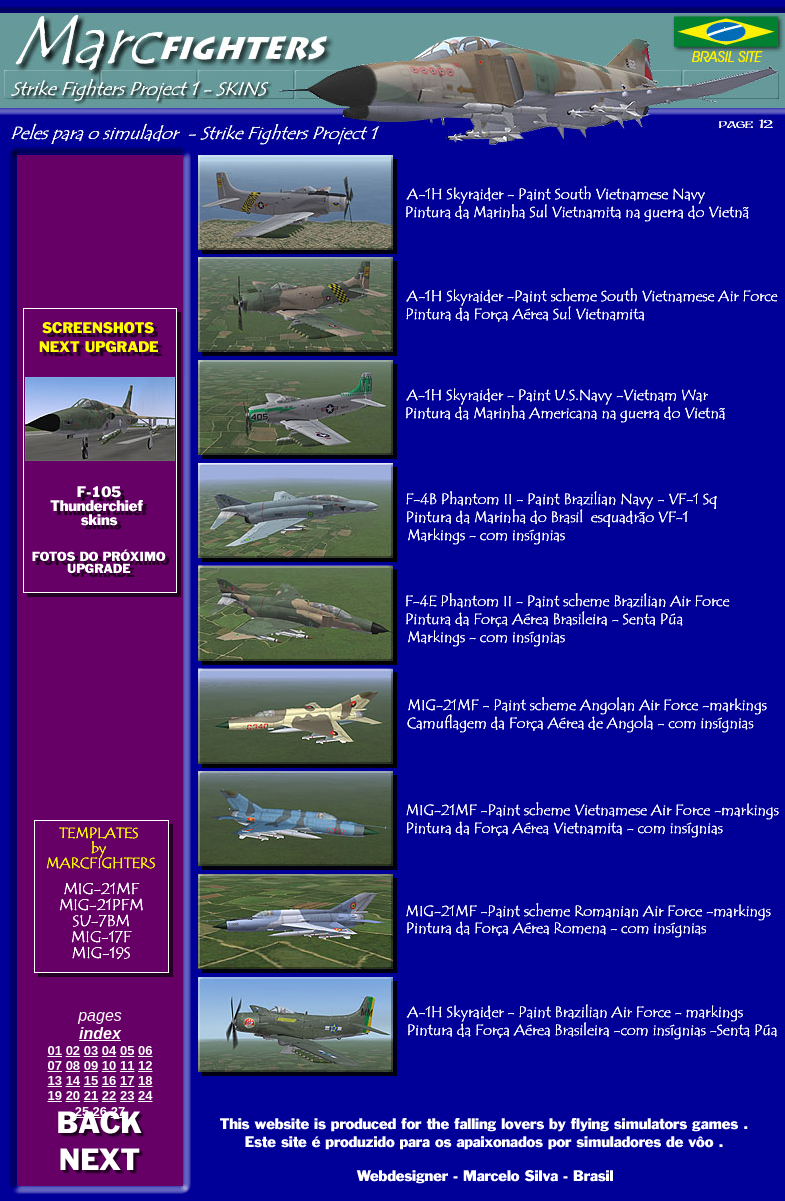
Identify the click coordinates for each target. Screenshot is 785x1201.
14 (73, 1080)
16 (109, 1080)
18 (145, 1080)
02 (73, 1050)
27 (118, 1111)
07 (55, 1065)
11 (127, 1065)
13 (55, 1080)
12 (145, 1065)
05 (127, 1050)
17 (127, 1080)
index (100, 1033)
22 (109, 1095)
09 (91, 1065)
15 (91, 1080)
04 (109, 1050)
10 (109, 1065)
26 (100, 1111)
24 (145, 1095)
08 (73, 1065)
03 (91, 1050)
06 (145, 1050)
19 (55, 1095)
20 (73, 1095)
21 (91, 1095)
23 (127, 1095)
